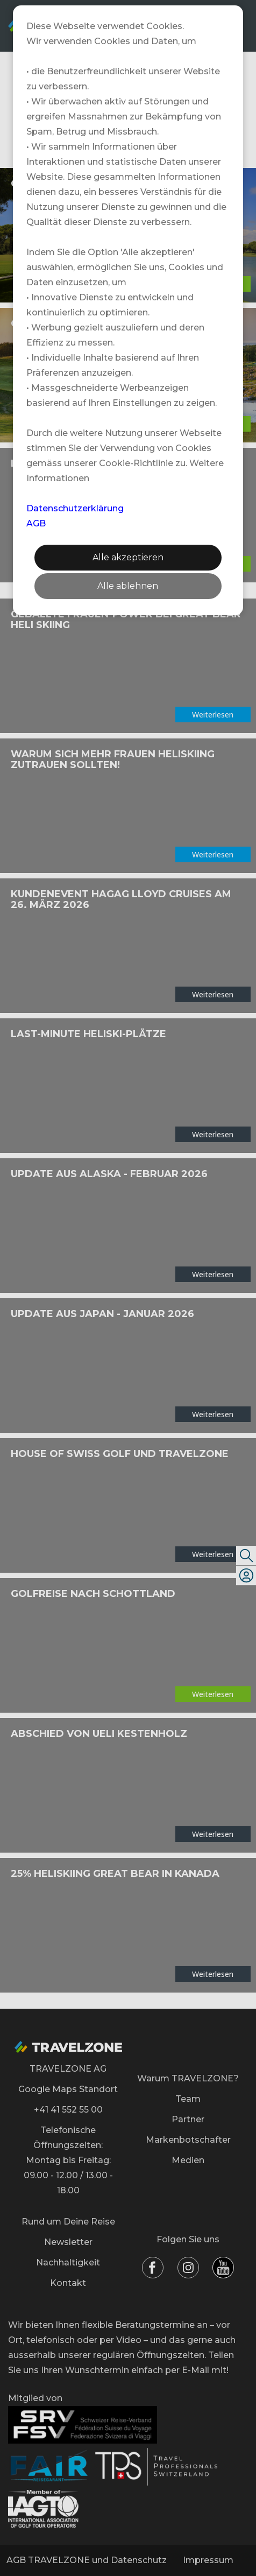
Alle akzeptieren (128, 557)
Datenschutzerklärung (75, 508)
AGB (36, 523)
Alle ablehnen (127, 586)
